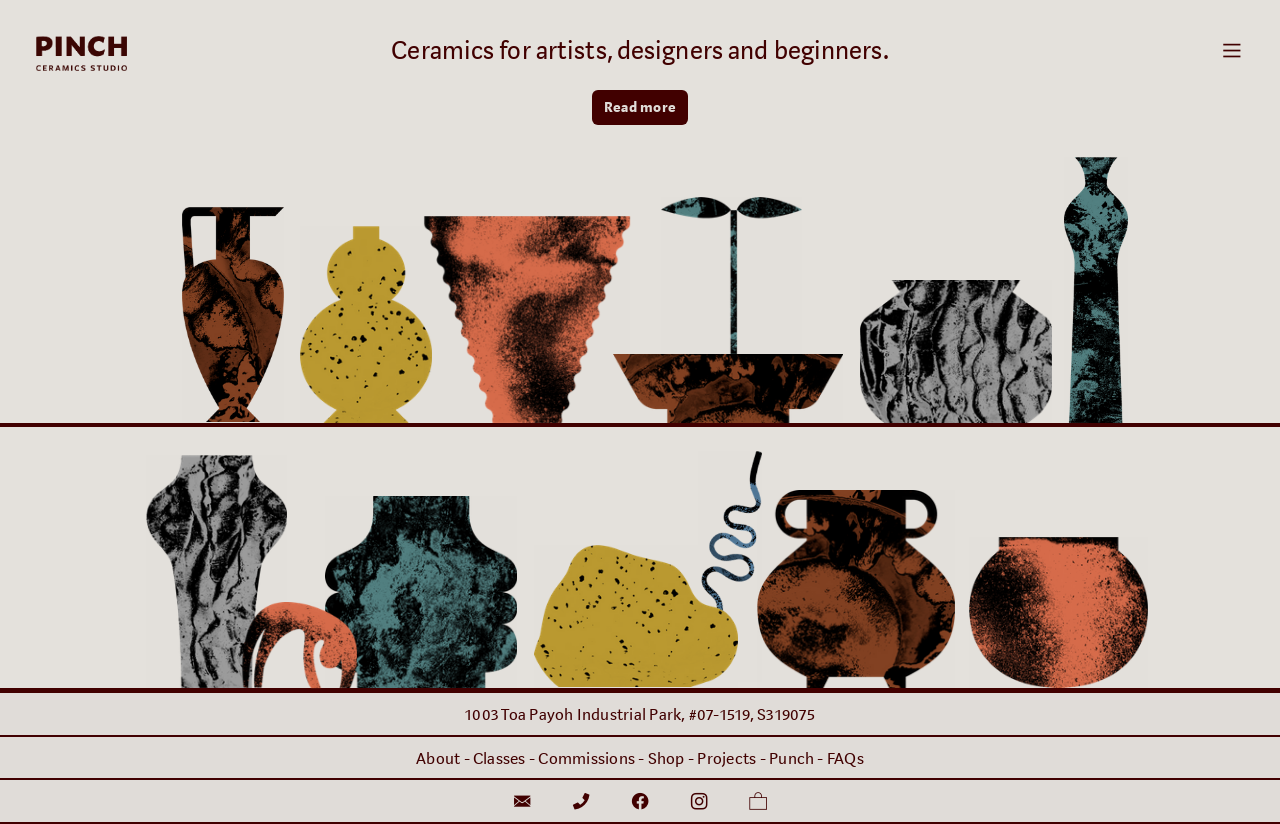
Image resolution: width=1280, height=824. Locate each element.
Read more (640, 107)
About (438, 759)
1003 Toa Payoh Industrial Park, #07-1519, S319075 (640, 715)
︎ (1232, 51)
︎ (522, 802)
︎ (640, 802)
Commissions (586, 759)
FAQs (845, 759)
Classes (499, 759)
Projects (726, 759)
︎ (758, 802)
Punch (791, 759)
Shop (666, 759)
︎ (699, 802)
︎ (581, 802)
